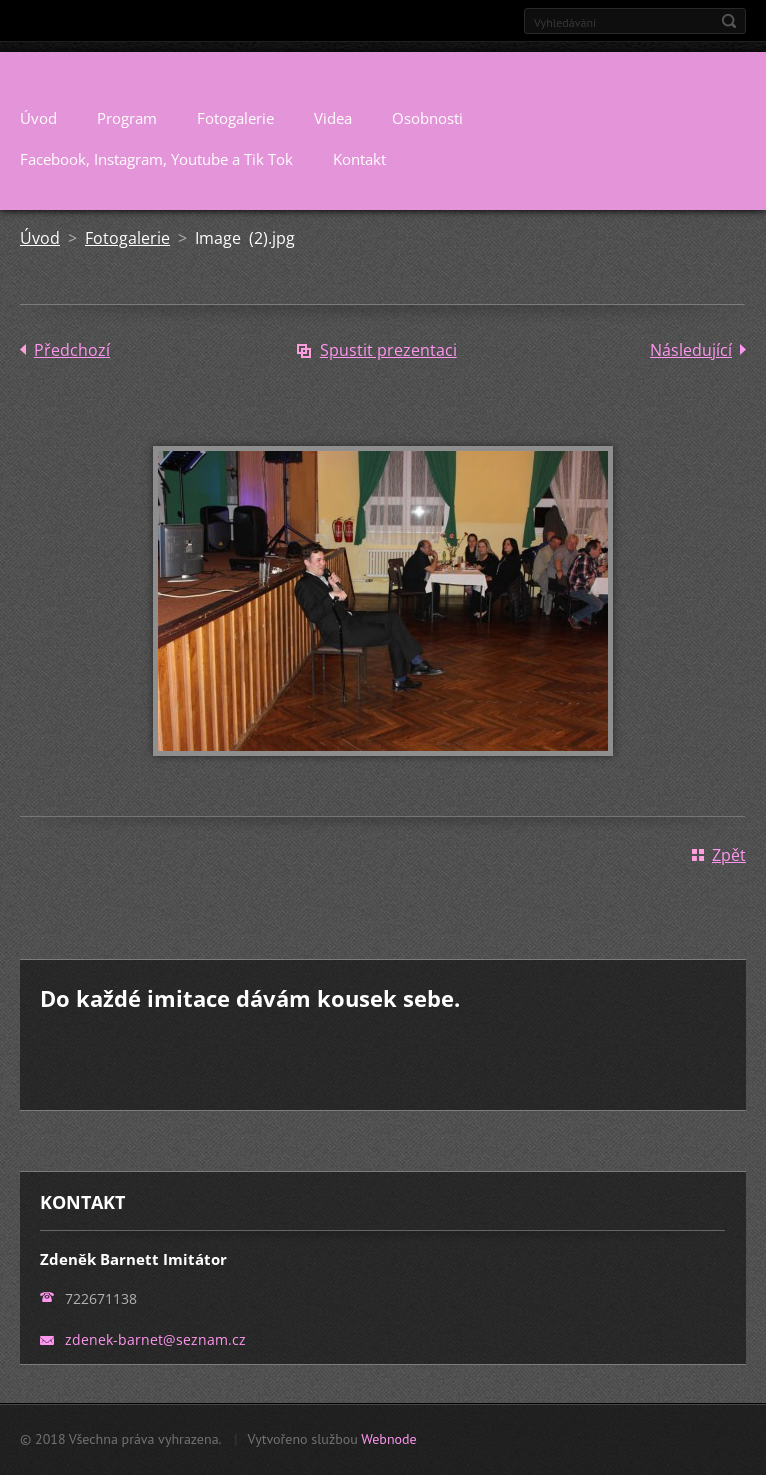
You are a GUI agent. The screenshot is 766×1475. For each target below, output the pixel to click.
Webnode (388, 1439)
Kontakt (359, 159)
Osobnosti (427, 118)
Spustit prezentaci (388, 350)
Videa (333, 118)
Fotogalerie (235, 118)
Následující (691, 350)
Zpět (729, 855)
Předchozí (72, 350)
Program (127, 118)
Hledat (729, 21)
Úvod (38, 118)
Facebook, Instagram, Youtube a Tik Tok (156, 159)
